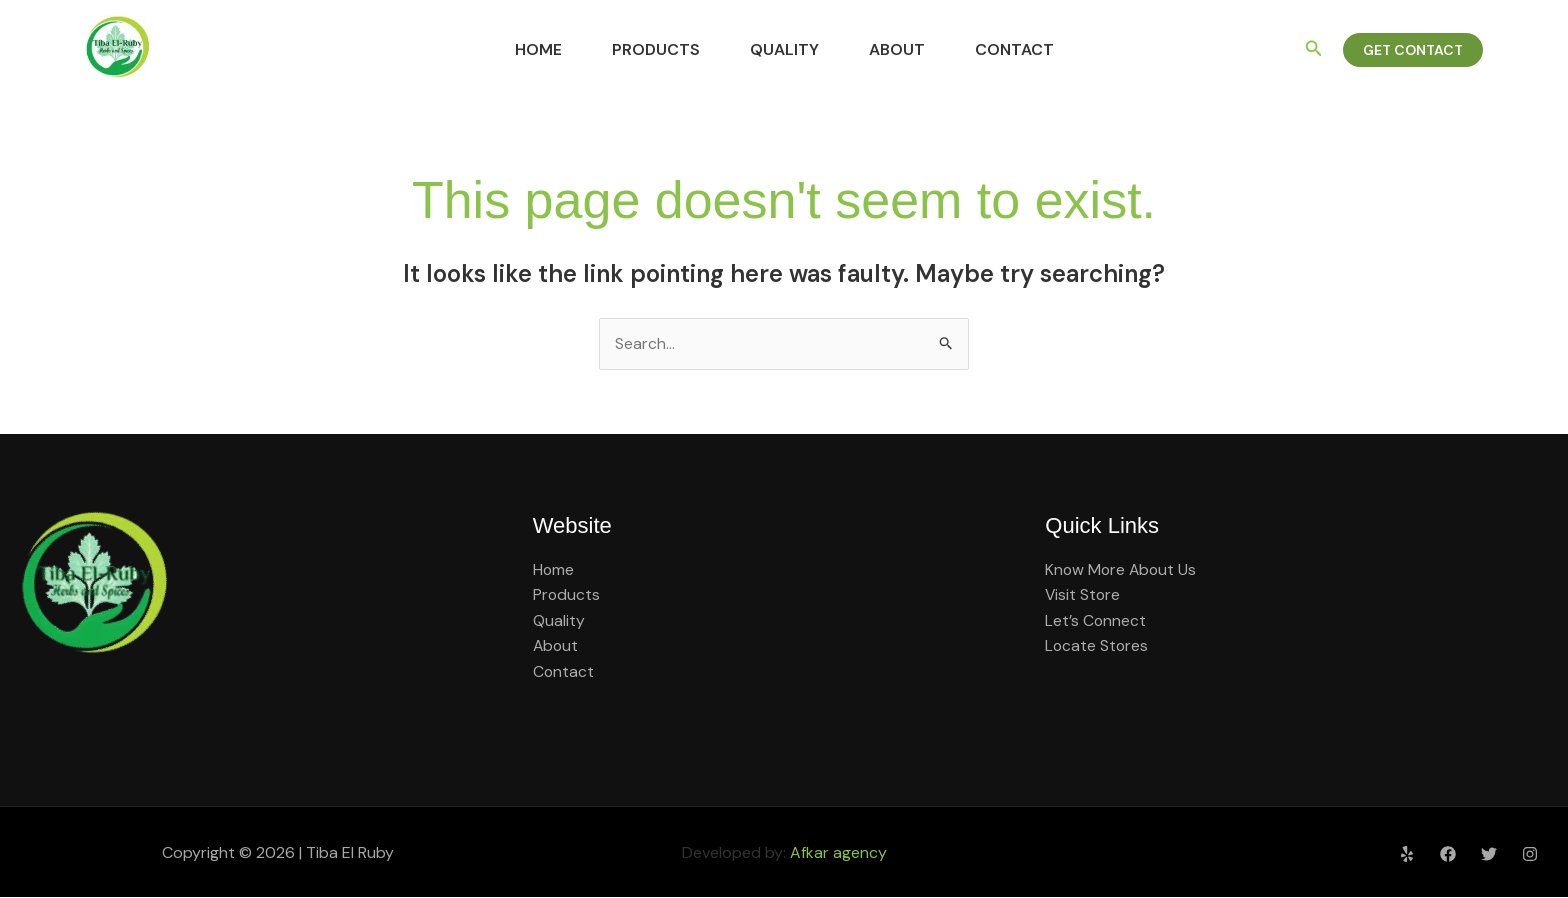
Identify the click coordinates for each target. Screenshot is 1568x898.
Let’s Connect (1096, 620)
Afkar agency (838, 852)
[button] (1314, 49)
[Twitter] (1489, 854)
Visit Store (1083, 595)
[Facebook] (1448, 854)
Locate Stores (1097, 646)
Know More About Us (1122, 569)
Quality (784, 49)
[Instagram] (1530, 854)
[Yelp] (1407, 854)
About (907, 49)
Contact (1034, 49)
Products (646, 49)
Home (518, 49)
